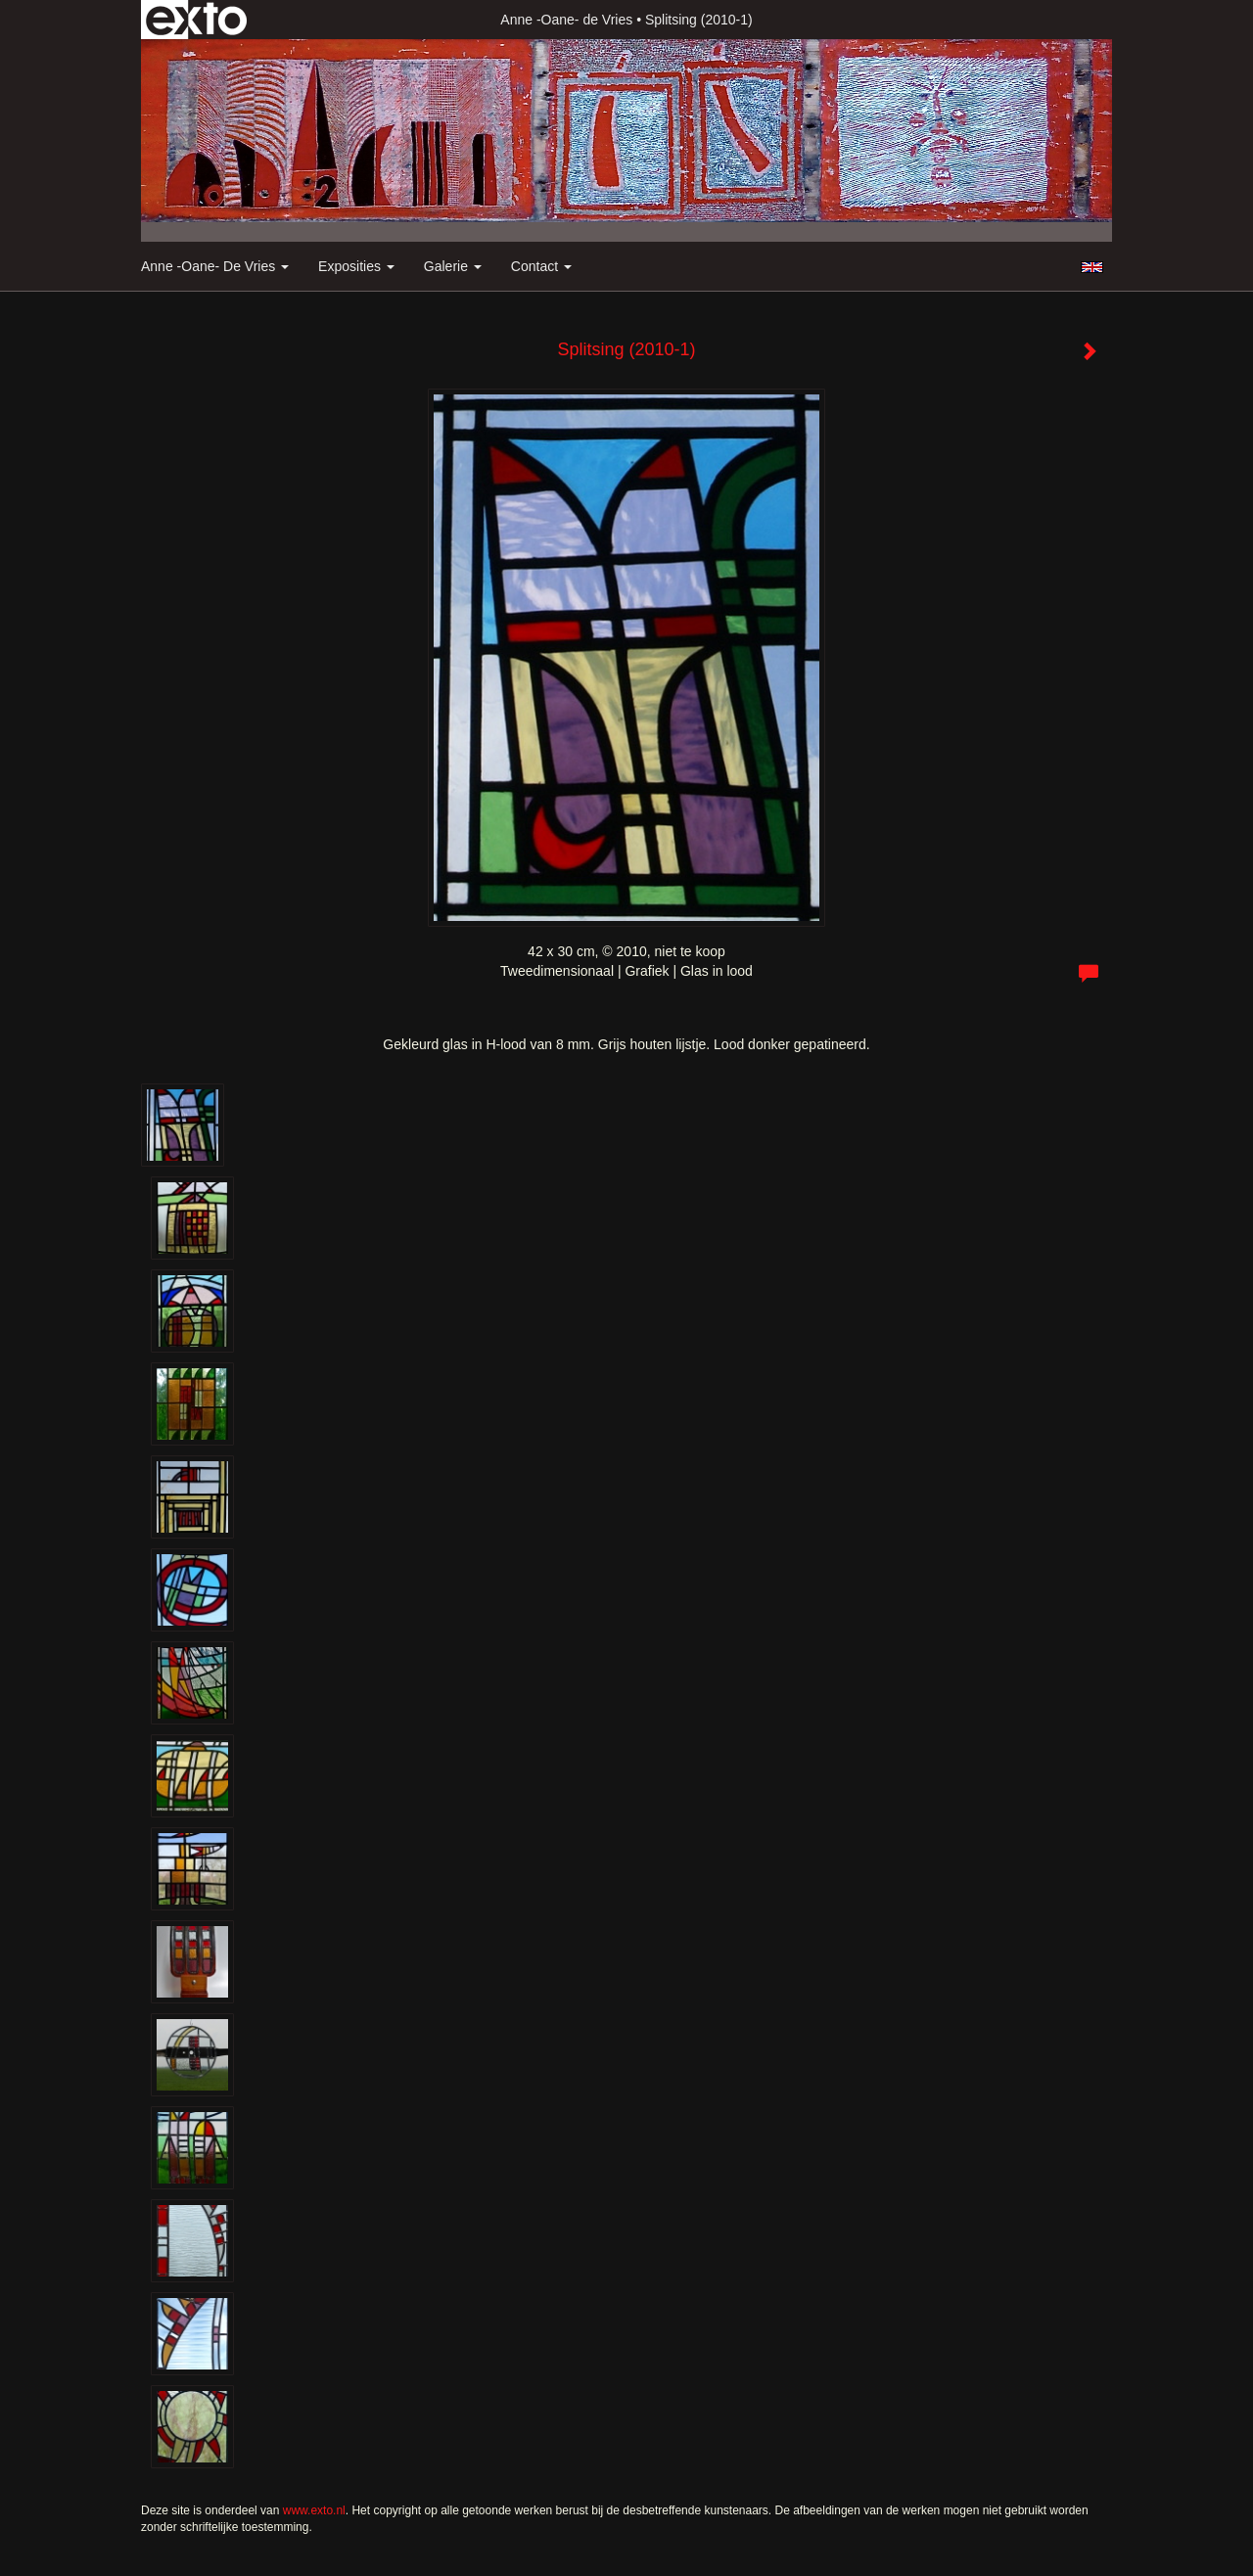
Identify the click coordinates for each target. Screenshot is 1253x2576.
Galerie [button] (453, 266)
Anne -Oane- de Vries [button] (215, 266)
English (1092, 267)
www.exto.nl (314, 2510)
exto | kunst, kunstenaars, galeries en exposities (196, 19)
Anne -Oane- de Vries (566, 19)
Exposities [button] (356, 266)
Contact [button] (541, 266)
